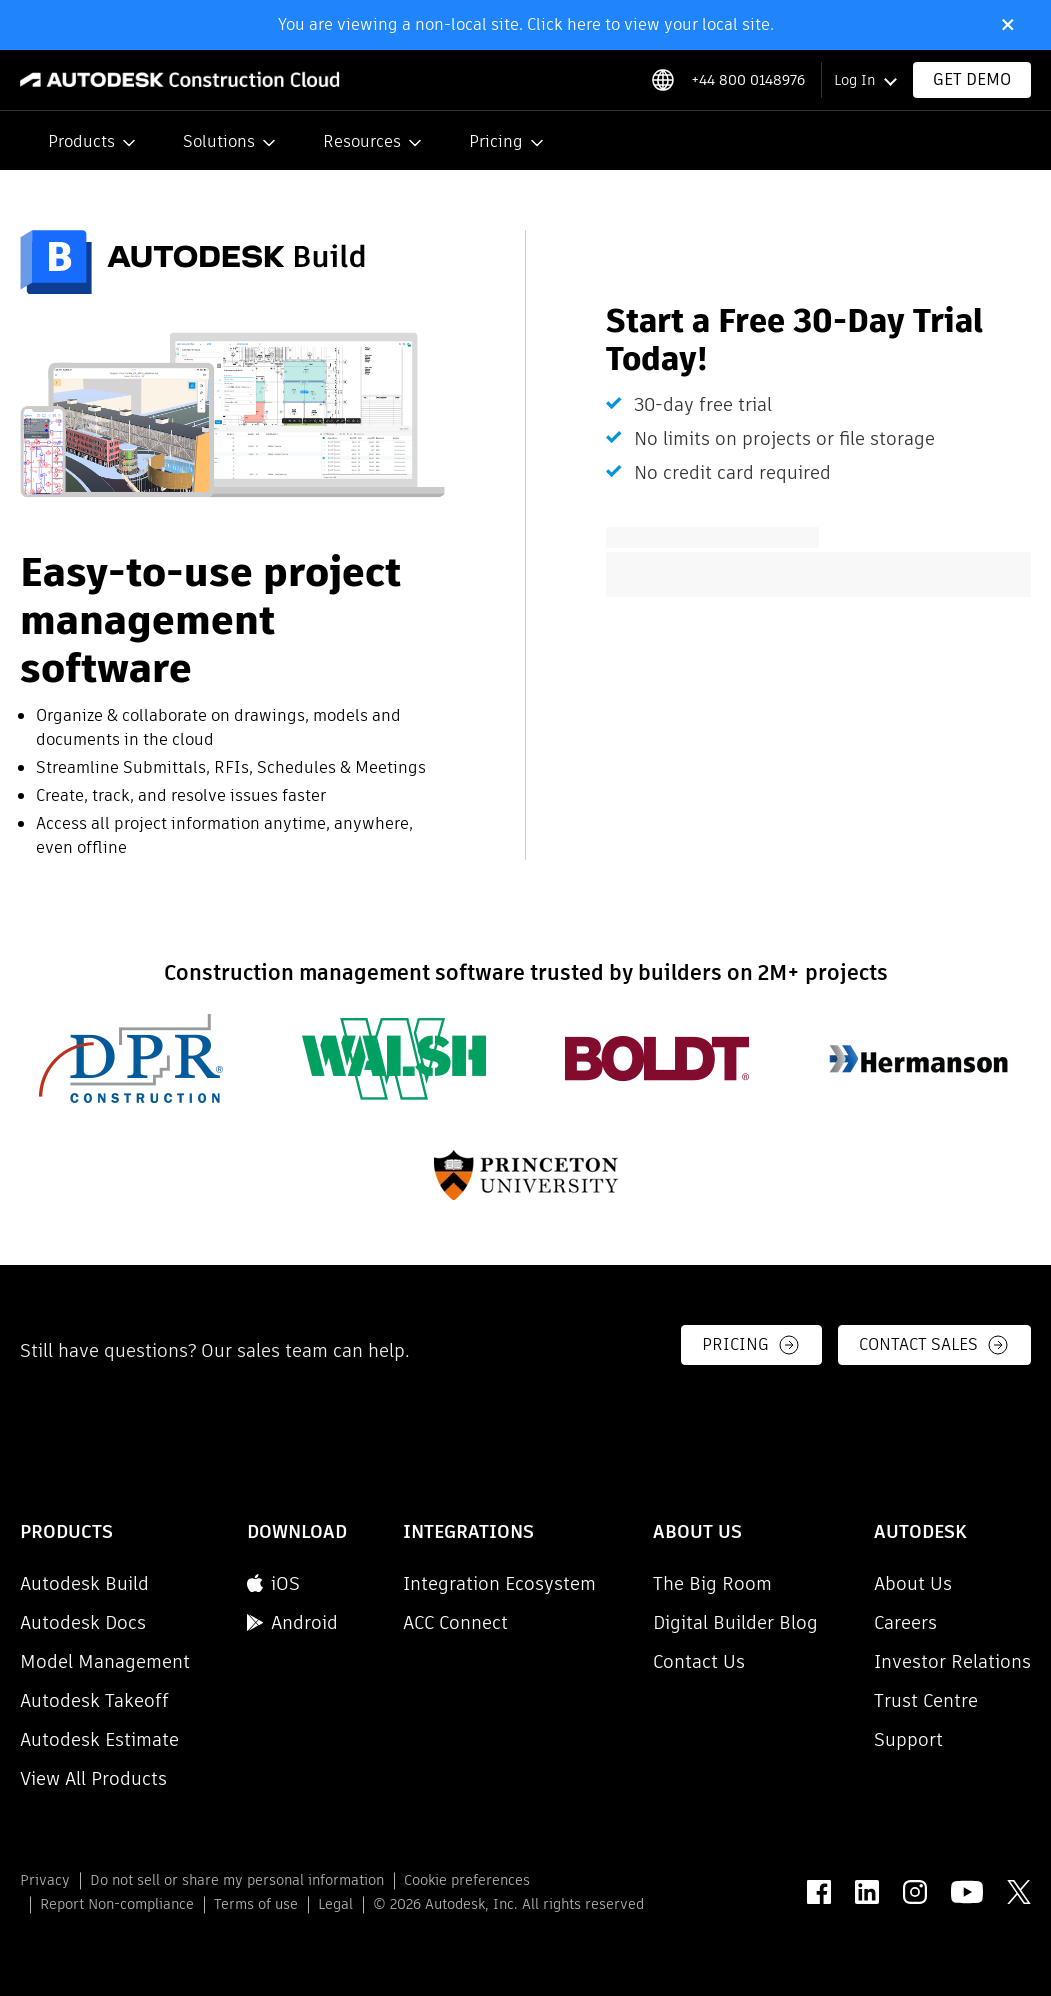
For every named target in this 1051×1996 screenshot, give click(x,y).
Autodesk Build (84, 1583)
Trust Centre (926, 1700)
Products (81, 141)
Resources (362, 141)
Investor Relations (952, 1661)
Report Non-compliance (117, 1904)
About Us (913, 1583)
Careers (905, 1622)
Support (908, 1739)
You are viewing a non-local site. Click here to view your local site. (526, 24)
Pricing (496, 141)
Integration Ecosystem (499, 1583)
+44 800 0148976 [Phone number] (748, 80)
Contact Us (699, 1661)
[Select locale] (662, 80)
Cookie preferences (467, 1880)
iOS (273, 1583)
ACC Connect (455, 1622)
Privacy (45, 1880)
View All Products (93, 1778)
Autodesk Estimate (99, 1739)
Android (292, 1622)
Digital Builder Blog (735, 1622)
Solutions (219, 141)
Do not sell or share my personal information (237, 1880)
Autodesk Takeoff (94, 1700)
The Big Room (712, 1583)
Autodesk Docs (83, 1622)
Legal (335, 1904)
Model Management (105, 1661)
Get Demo (972, 79)
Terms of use (256, 1904)
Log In (854, 80)
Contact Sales (934, 1345)
